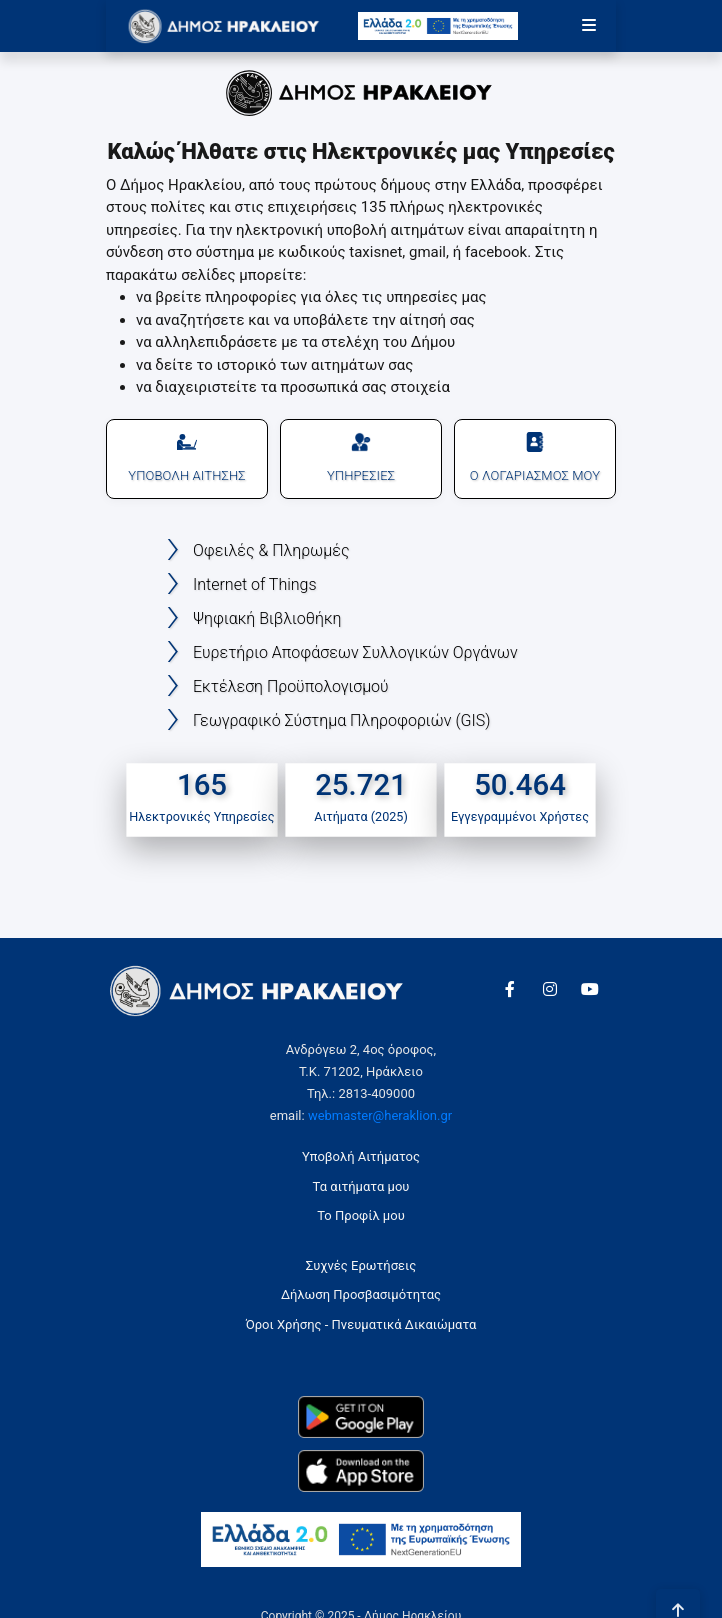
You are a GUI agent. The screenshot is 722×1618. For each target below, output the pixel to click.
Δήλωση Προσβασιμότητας (361, 1294)
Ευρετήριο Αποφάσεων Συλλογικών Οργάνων (355, 652)
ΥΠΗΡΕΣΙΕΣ (361, 457)
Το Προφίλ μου (361, 1215)
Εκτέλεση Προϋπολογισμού (291, 686)
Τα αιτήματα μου (361, 1186)
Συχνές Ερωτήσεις (361, 1265)
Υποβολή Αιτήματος (361, 1156)
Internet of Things (255, 584)
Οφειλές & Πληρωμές (271, 550)
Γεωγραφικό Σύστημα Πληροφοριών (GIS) (341, 720)
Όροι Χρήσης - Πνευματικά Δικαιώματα (361, 1324)
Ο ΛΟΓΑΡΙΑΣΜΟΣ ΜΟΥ (535, 457)
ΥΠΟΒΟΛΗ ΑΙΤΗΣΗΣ (186, 457)
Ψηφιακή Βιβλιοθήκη (267, 618)
